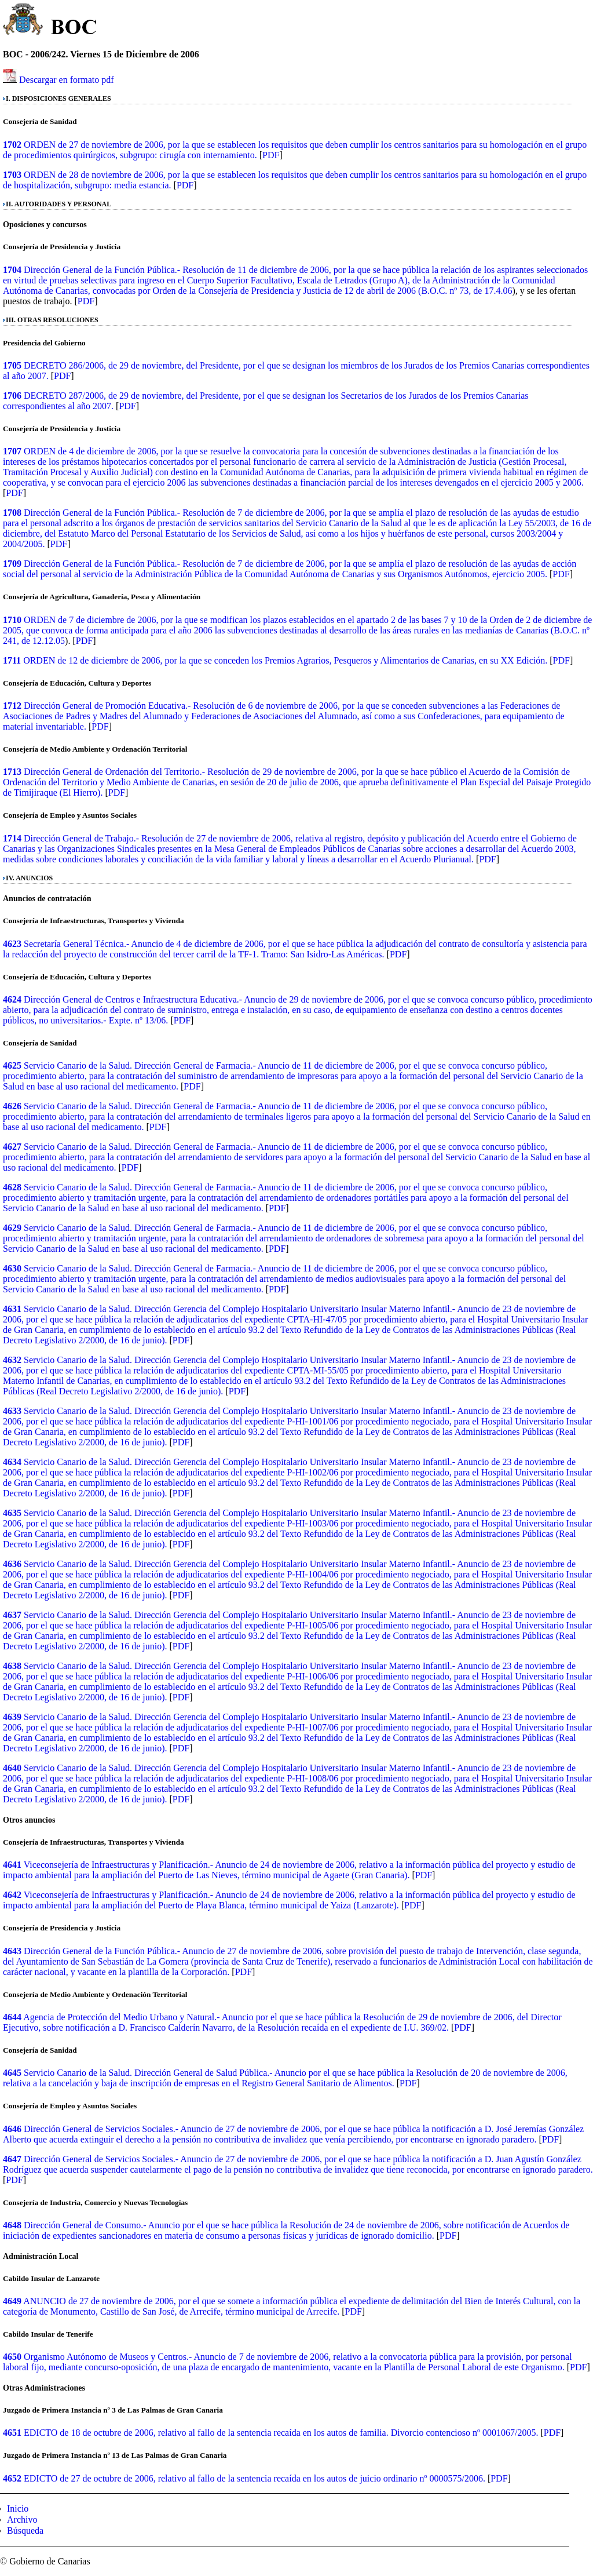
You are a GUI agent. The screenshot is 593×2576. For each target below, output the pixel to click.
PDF (270, 155)
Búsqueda (25, 2530)
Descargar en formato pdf (66, 80)
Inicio (17, 2508)
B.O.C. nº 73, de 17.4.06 (466, 291)
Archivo (22, 2519)
